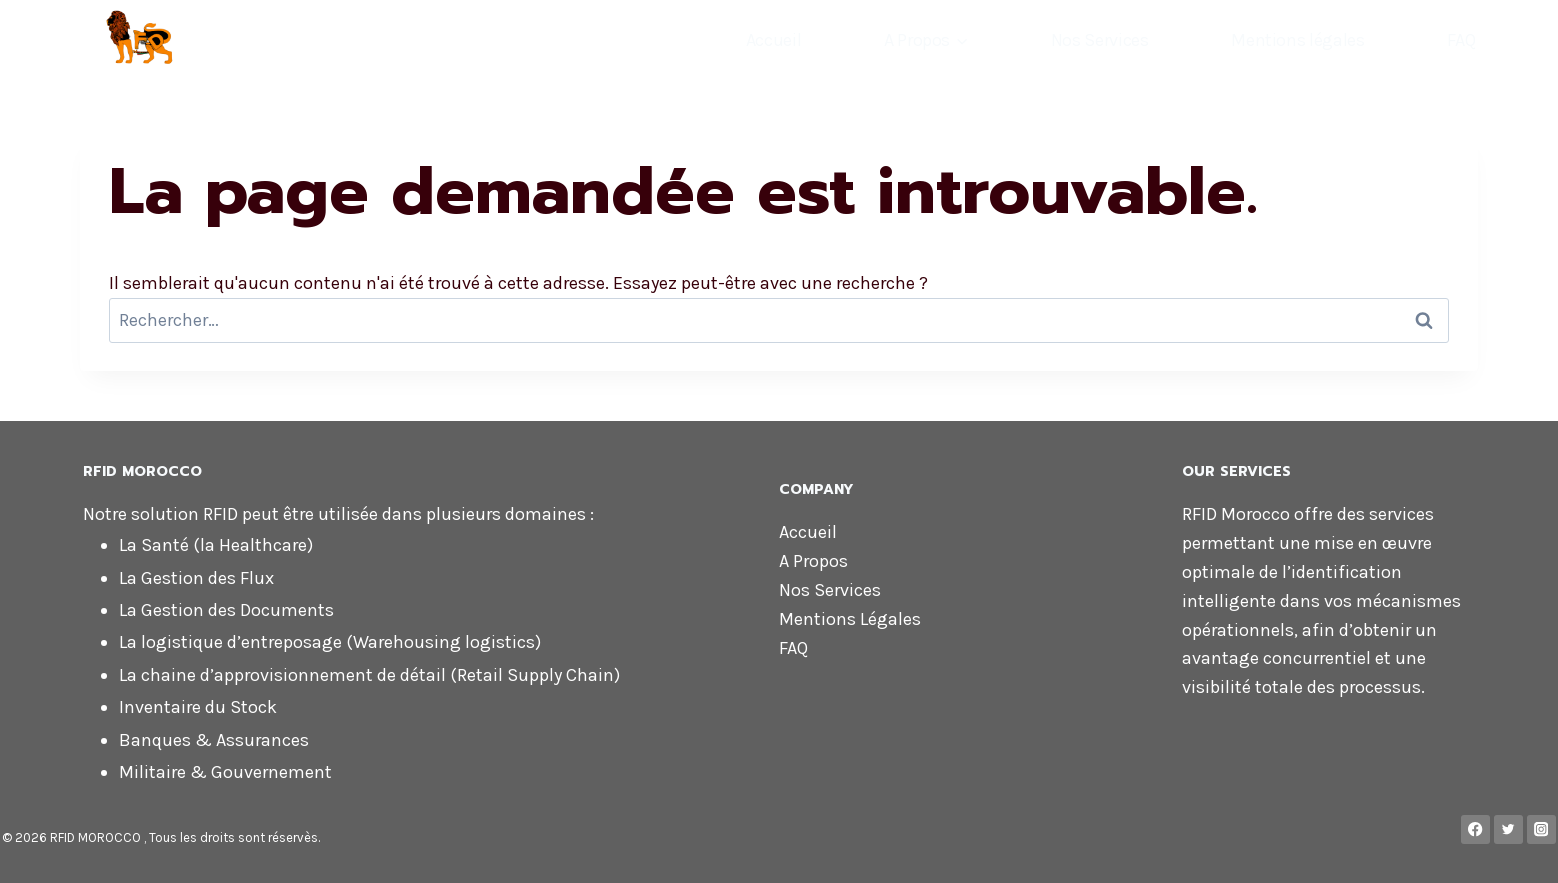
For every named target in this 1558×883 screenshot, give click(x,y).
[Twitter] (1508, 829)
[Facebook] (1475, 829)
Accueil (773, 40)
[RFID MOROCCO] (249, 37)
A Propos (813, 561)
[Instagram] (1541, 829)
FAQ (1461, 40)
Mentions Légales (850, 619)
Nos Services (1100, 40)
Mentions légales (1297, 40)
